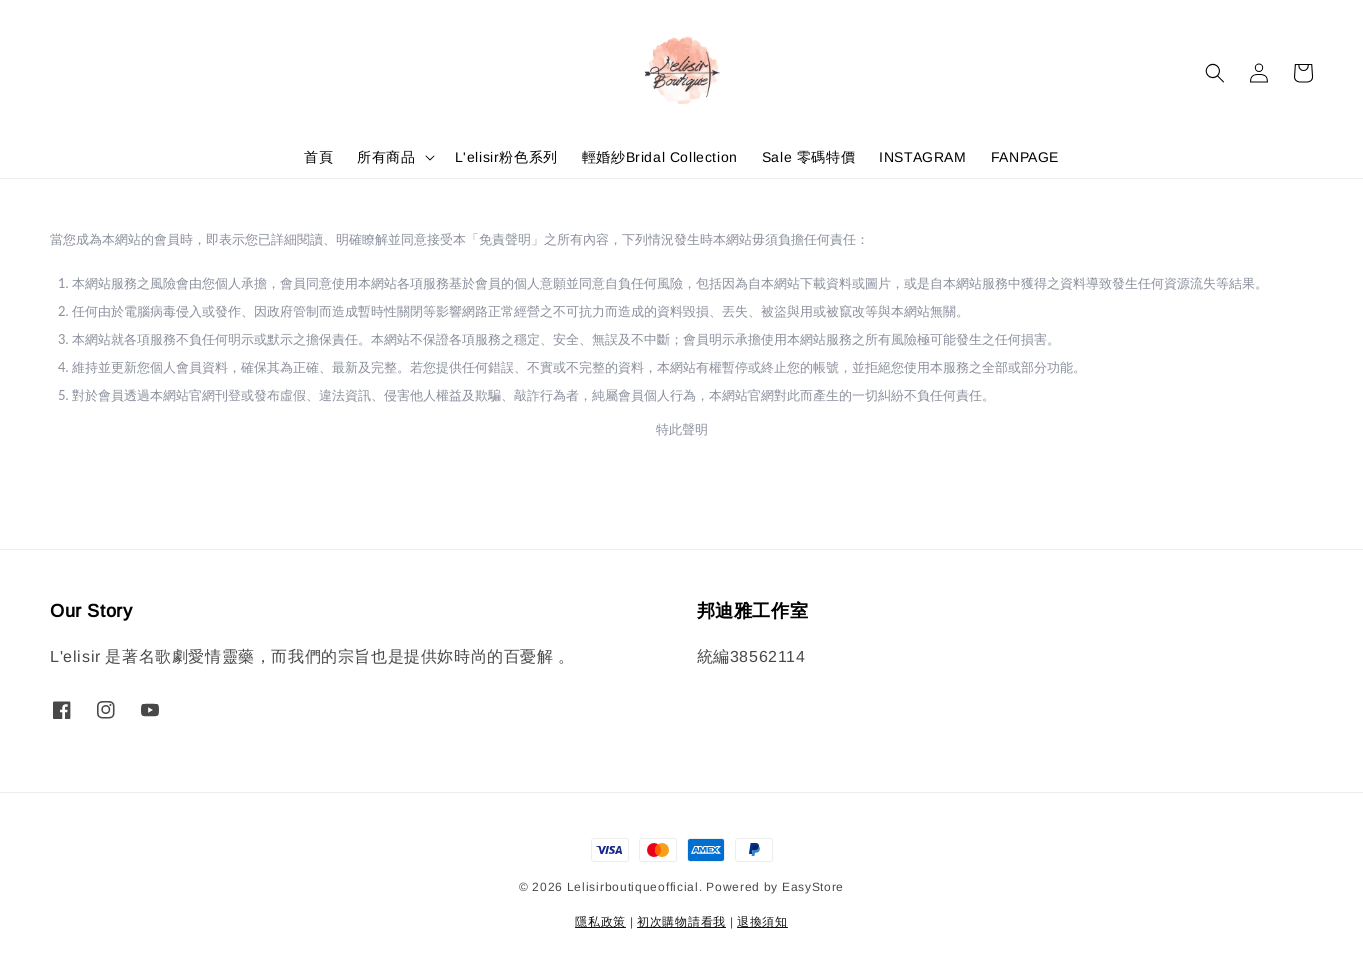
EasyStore (813, 887)
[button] (1215, 73)
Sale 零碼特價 (808, 157)
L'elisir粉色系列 (506, 157)
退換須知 (762, 922)
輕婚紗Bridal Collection (660, 157)
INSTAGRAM (922, 157)
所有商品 (386, 157)
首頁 (318, 157)
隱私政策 (600, 922)
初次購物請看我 (681, 922)
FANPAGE (1025, 157)
